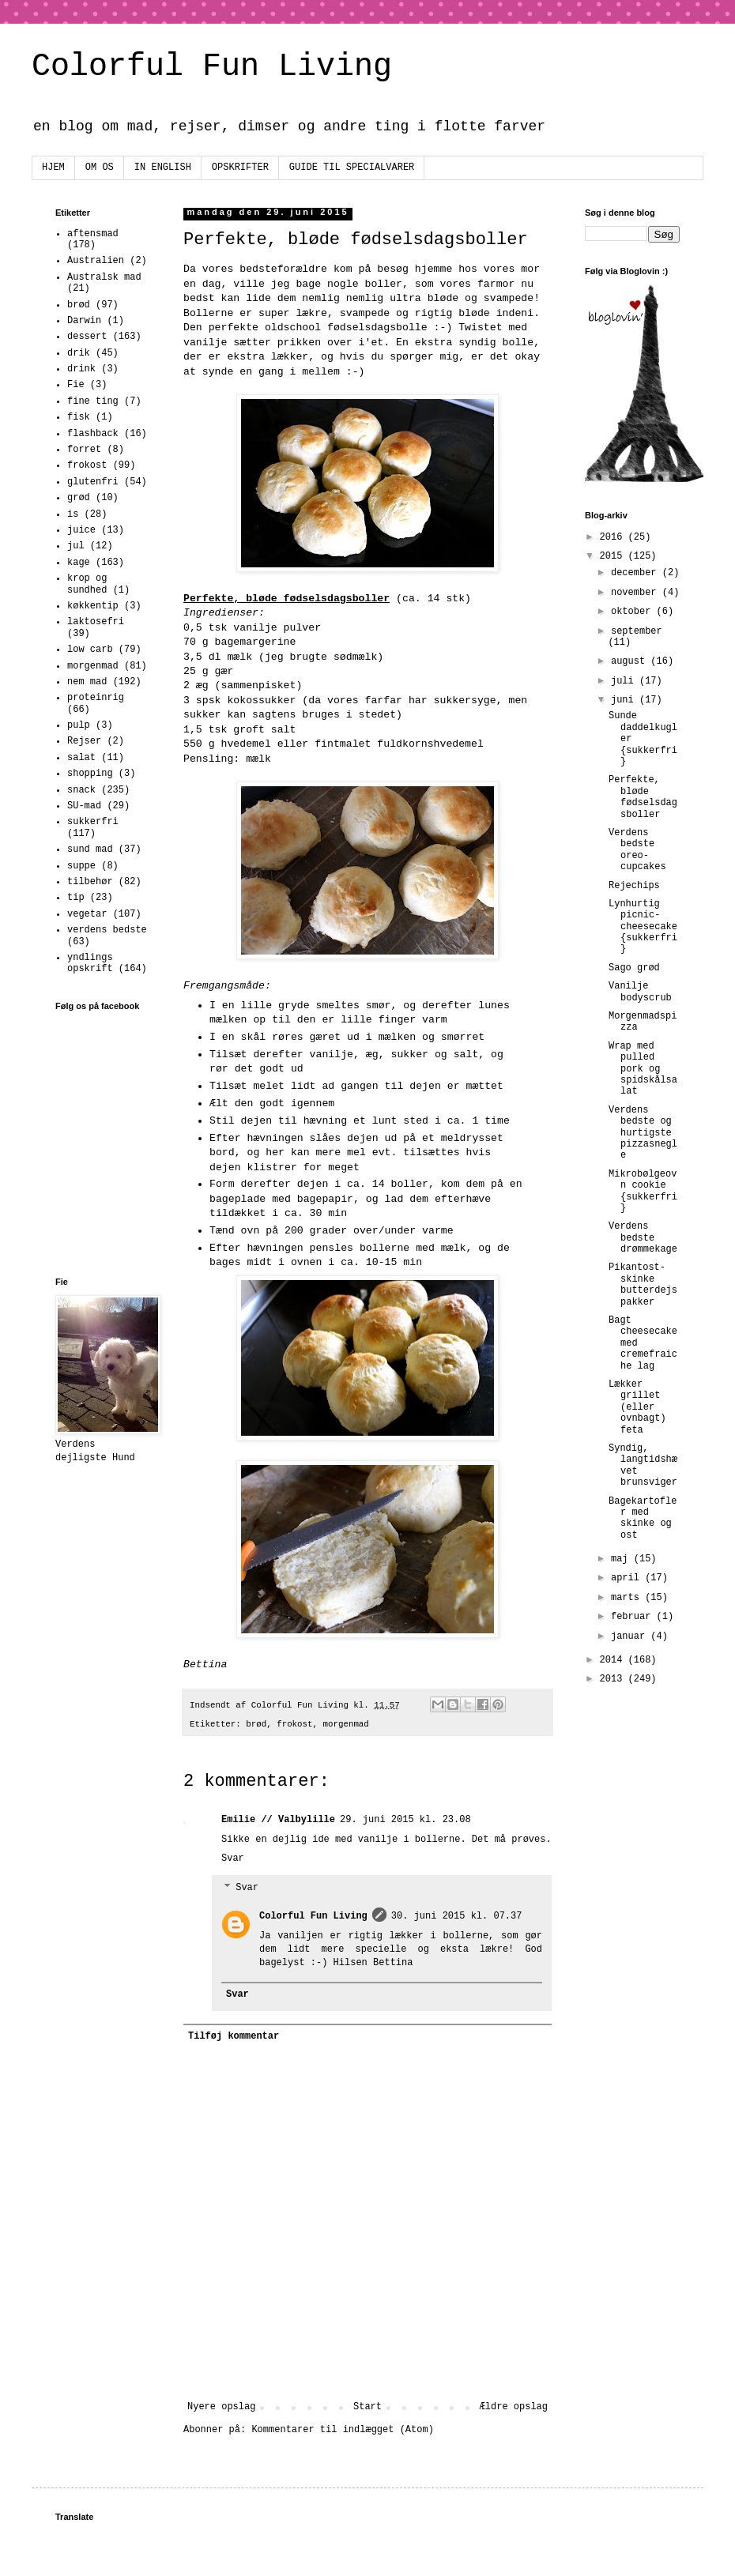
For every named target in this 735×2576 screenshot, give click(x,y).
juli (625, 681)
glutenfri (93, 482)
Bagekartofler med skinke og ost (643, 1518)
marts (628, 1597)
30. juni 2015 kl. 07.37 (456, 1916)
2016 (614, 537)
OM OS (99, 167)
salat (81, 757)
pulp (78, 725)
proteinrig (95, 697)
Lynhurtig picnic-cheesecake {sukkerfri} (643, 926)
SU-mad (84, 806)
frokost (294, 1724)
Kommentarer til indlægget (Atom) (342, 2429)
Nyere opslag (221, 2406)
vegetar (87, 914)
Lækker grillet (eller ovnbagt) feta (637, 1407)
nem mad (87, 681)
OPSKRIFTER (240, 167)
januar (630, 1636)
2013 (614, 1679)
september (636, 631)
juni (625, 700)
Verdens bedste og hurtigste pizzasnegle (643, 1133)
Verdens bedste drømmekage (643, 1238)
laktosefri (95, 621)
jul (76, 546)
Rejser (84, 741)
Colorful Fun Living (212, 67)
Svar (232, 1858)
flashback (93, 433)
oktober (634, 611)
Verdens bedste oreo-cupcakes (637, 849)
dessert (87, 336)
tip (76, 897)
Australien (95, 260)
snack (81, 790)
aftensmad (93, 233)
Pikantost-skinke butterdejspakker (643, 1284)
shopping (90, 773)
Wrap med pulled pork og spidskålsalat (643, 1069)
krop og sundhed (87, 584)
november (636, 592)
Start (367, 2406)
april (628, 1578)
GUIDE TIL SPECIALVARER (351, 167)
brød (256, 1724)
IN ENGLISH (162, 167)
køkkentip (93, 606)
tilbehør (90, 881)
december (636, 572)
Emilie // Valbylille (278, 1819)
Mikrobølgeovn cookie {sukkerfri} (643, 1191)
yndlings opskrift (90, 963)
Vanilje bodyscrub (640, 992)
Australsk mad (104, 277)
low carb (90, 649)
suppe (81, 866)
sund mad (90, 849)
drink (81, 369)
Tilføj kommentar (233, 2036)
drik (78, 353)
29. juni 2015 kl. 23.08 (405, 1819)
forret (84, 449)
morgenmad (346, 1724)
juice (81, 530)
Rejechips (634, 885)
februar (634, 1616)
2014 (614, 1660)
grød (78, 497)
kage (78, 562)
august (630, 661)
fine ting (93, 401)
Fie (76, 384)
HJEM (53, 167)
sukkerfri (93, 821)
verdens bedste (107, 930)
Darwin (84, 320)
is (72, 514)
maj (622, 1559)
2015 (614, 556)
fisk (78, 417)
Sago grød (634, 968)
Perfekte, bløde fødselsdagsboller (643, 796)
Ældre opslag (514, 2406)
